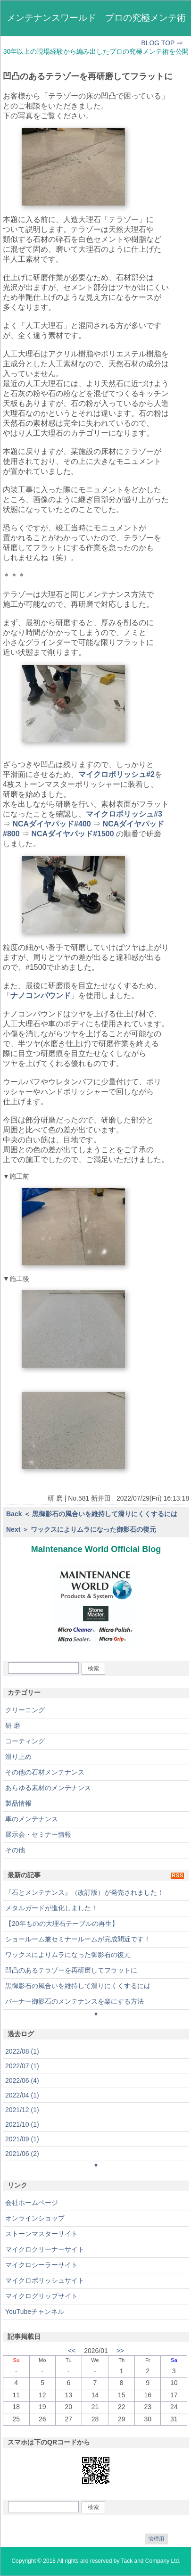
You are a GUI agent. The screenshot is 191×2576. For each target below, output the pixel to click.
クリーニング (25, 1710)
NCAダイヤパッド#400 (51, 824)
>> (120, 2350)
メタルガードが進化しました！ (51, 1908)
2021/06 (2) (22, 2153)
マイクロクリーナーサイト (44, 2249)
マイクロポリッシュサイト (44, 2280)
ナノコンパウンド (40, 995)
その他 (15, 1850)
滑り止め (18, 1756)
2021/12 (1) (22, 2110)
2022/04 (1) (22, 2095)
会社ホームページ (31, 2202)
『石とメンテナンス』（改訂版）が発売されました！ (84, 1892)
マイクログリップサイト (41, 2296)
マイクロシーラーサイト (41, 2265)
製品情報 (18, 1803)
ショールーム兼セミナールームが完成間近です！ (77, 1939)
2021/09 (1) (22, 2139)
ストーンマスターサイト (41, 2233)
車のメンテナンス (31, 1819)
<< (71, 2350)
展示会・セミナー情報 (38, 1834)
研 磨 (12, 1725)
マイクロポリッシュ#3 (124, 814)
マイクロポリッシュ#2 (116, 774)
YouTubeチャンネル (34, 2311)
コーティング (25, 1741)
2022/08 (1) (22, 2051)
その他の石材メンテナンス (44, 1772)
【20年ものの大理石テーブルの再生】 (61, 1923)
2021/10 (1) (22, 2124)
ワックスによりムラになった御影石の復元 (68, 1954)
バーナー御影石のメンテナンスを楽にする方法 (74, 2001)
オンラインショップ (35, 2218)
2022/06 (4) (22, 2080)
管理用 (156, 2539)
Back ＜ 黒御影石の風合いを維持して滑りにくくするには (91, 1514)
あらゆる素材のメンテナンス (48, 1788)
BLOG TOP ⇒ (162, 43)
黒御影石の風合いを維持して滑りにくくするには (77, 1986)
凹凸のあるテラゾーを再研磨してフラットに (71, 1970)
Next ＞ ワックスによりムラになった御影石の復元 (81, 1529)
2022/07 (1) (22, 2066)
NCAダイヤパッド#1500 (72, 834)
